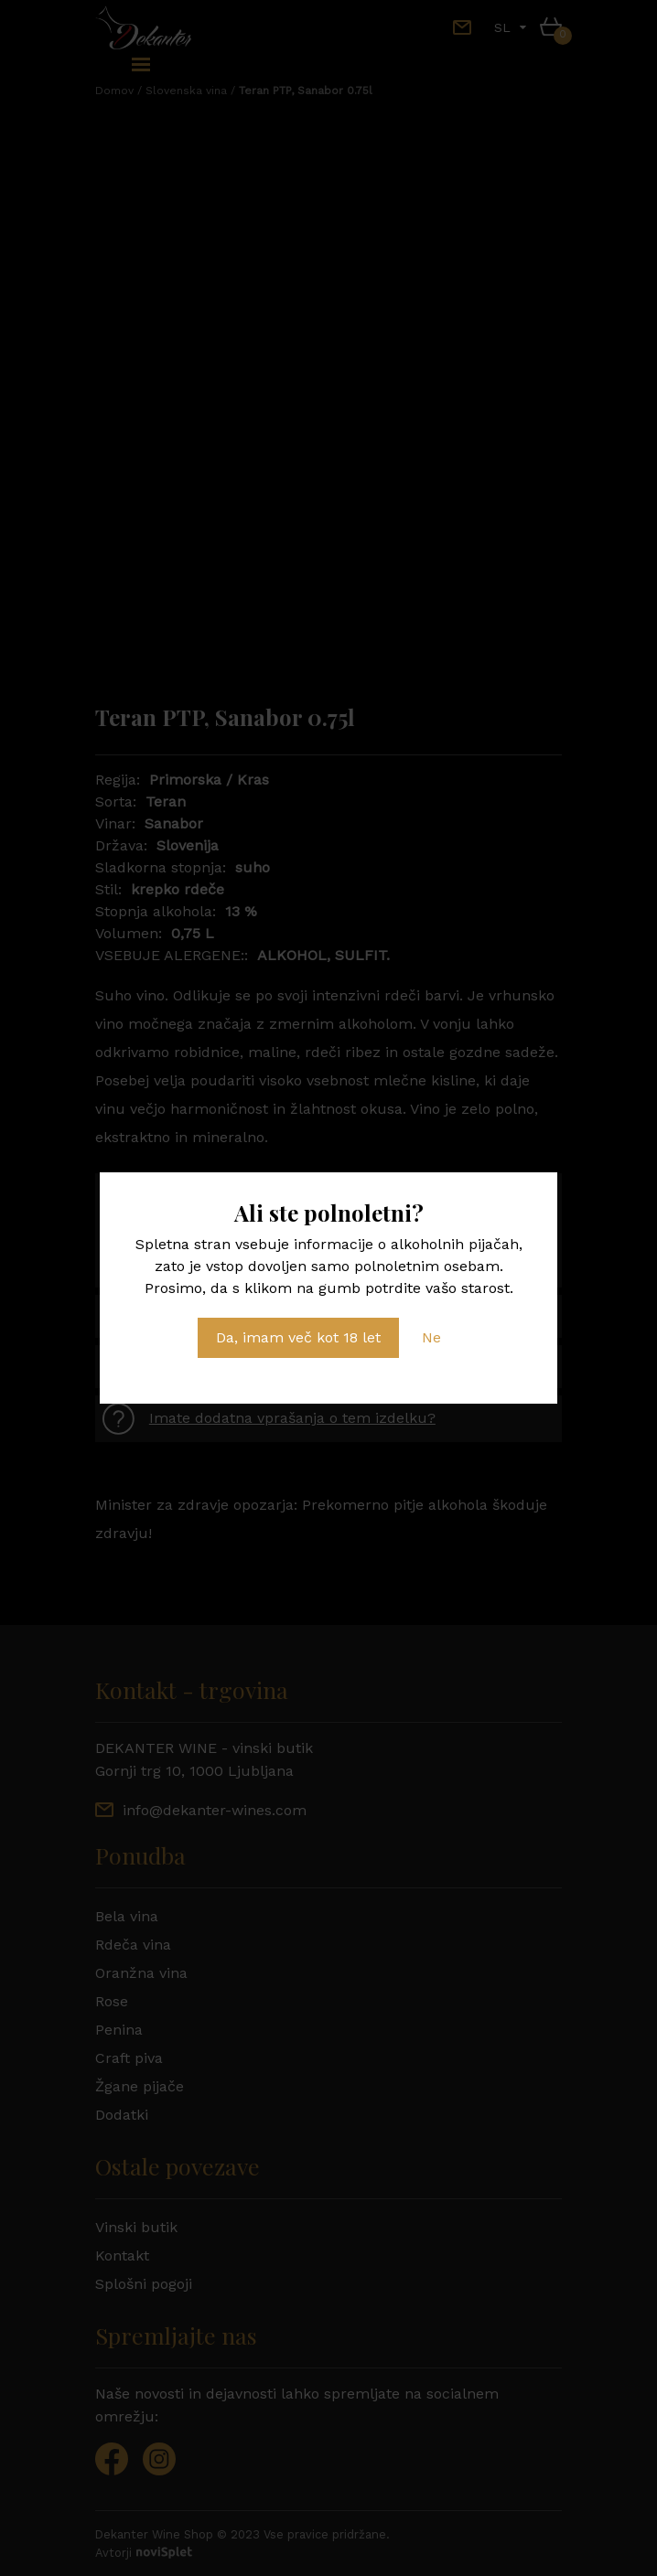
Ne (431, 1337)
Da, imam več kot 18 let (298, 1337)
